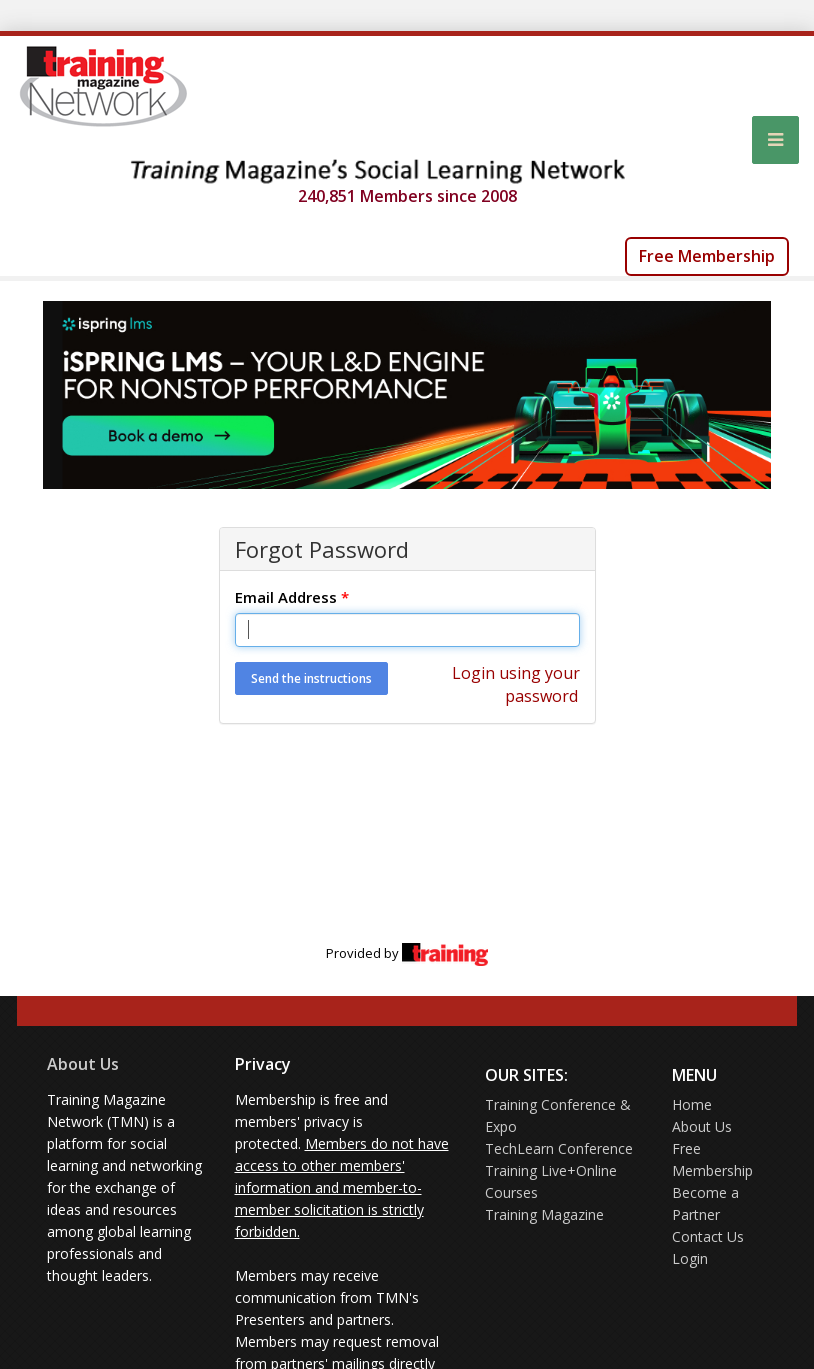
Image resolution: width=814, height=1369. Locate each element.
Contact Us (708, 1236)
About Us (83, 1064)
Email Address (292, 597)
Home (692, 1104)
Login (690, 1258)
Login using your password (516, 684)
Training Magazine (544, 1214)
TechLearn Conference (559, 1148)
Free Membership (707, 256)
